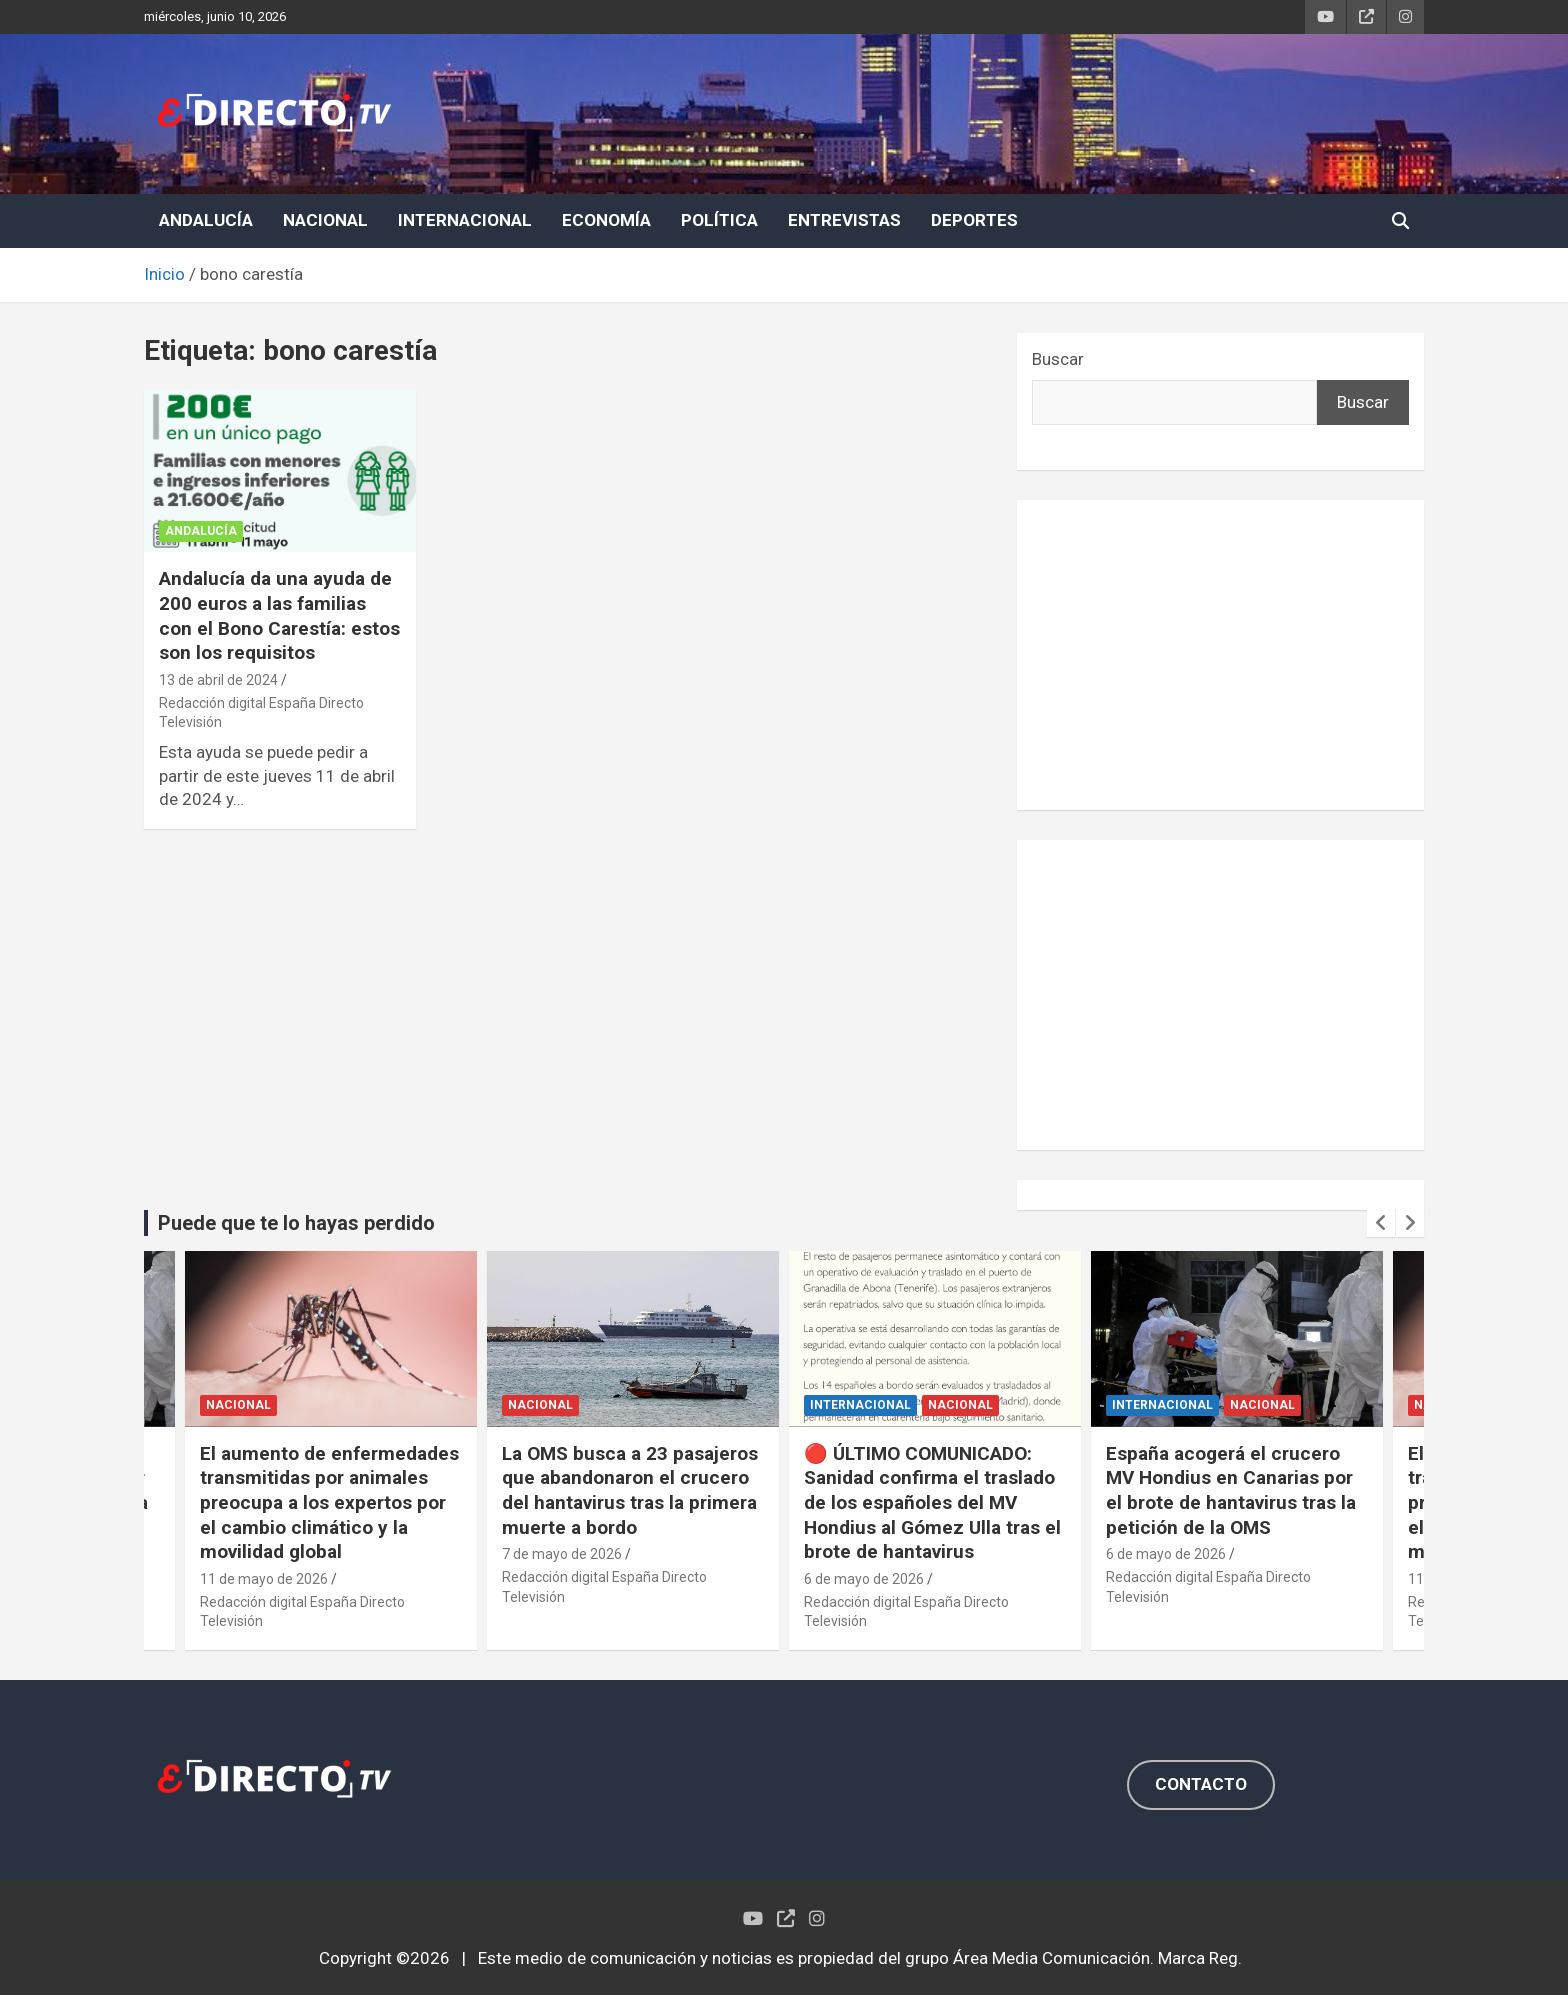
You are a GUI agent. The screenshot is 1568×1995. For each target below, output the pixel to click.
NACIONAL (325, 220)
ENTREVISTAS (844, 220)
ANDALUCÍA (206, 220)
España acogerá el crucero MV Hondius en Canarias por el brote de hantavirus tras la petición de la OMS (1231, 1490)
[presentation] (1381, 1223)
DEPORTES (974, 220)
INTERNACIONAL (465, 220)
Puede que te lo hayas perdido (296, 1223)
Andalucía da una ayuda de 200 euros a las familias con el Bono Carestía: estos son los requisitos (279, 615)
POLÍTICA (719, 220)
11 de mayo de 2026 (264, 1579)
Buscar (1058, 359)
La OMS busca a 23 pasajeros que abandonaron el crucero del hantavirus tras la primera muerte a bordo (630, 1490)
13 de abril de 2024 (218, 680)
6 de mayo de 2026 (864, 1579)
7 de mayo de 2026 (562, 1554)
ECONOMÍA (606, 220)
